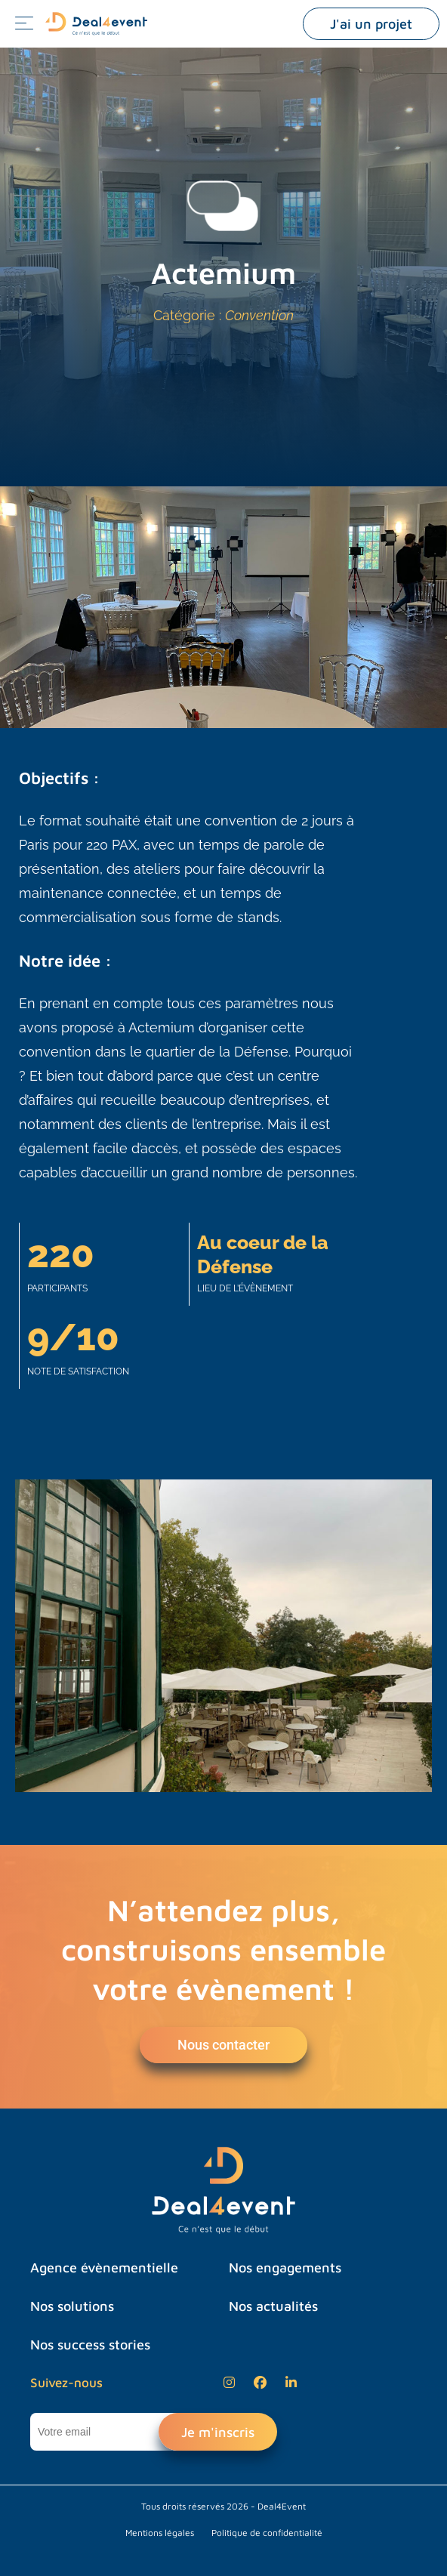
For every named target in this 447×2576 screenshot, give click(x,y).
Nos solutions (72, 2306)
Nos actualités (273, 2306)
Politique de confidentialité (266, 2532)
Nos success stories (90, 2344)
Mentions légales (159, 2532)
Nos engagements (285, 2267)
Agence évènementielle (104, 2267)
